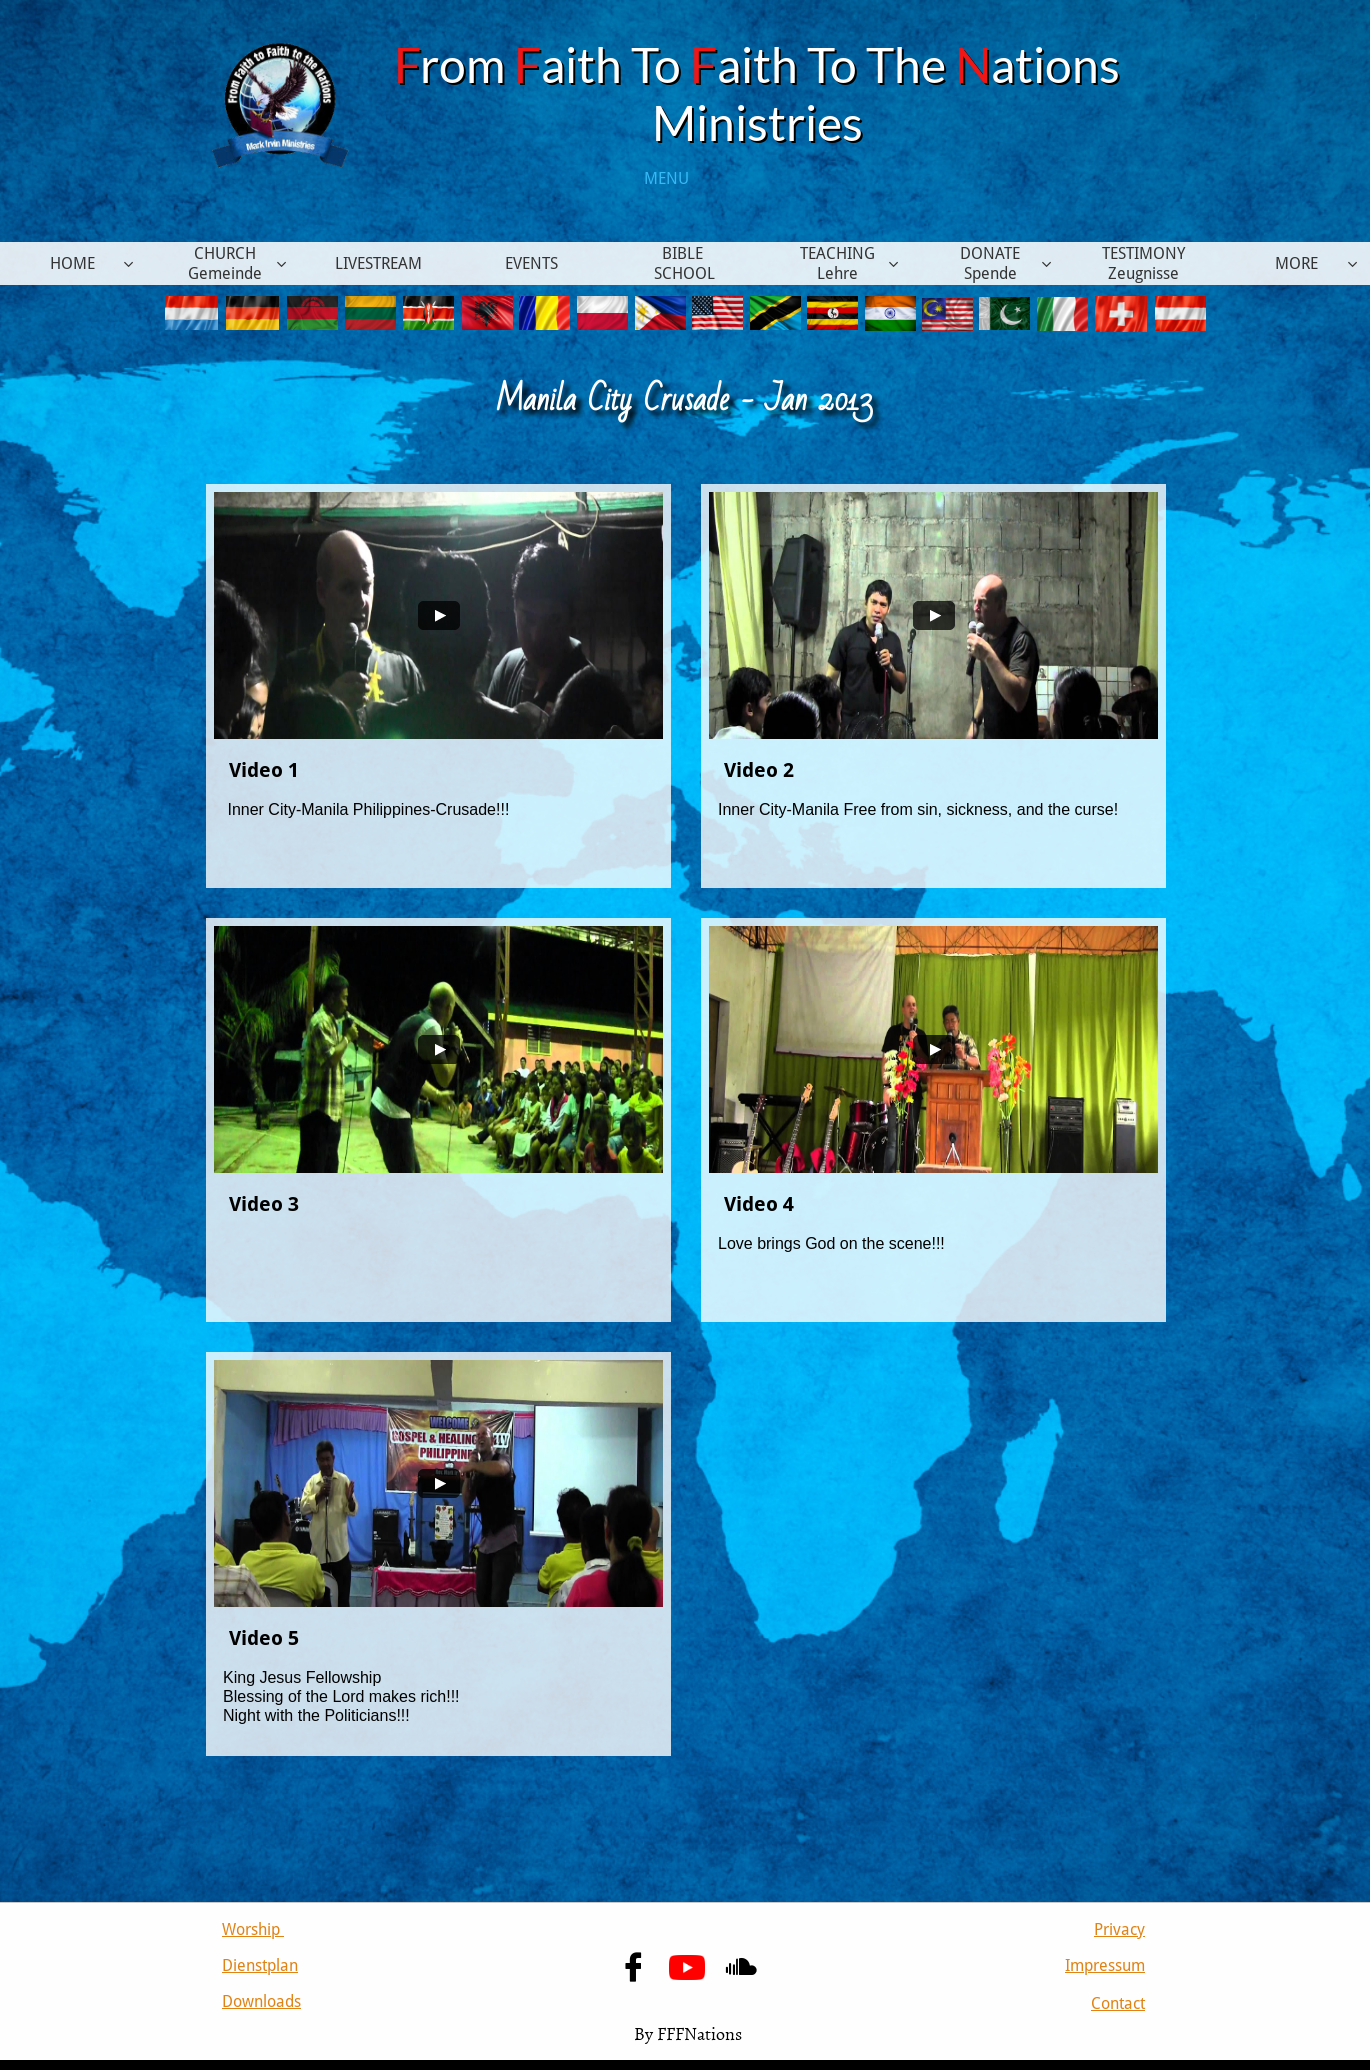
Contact (1118, 2003)
